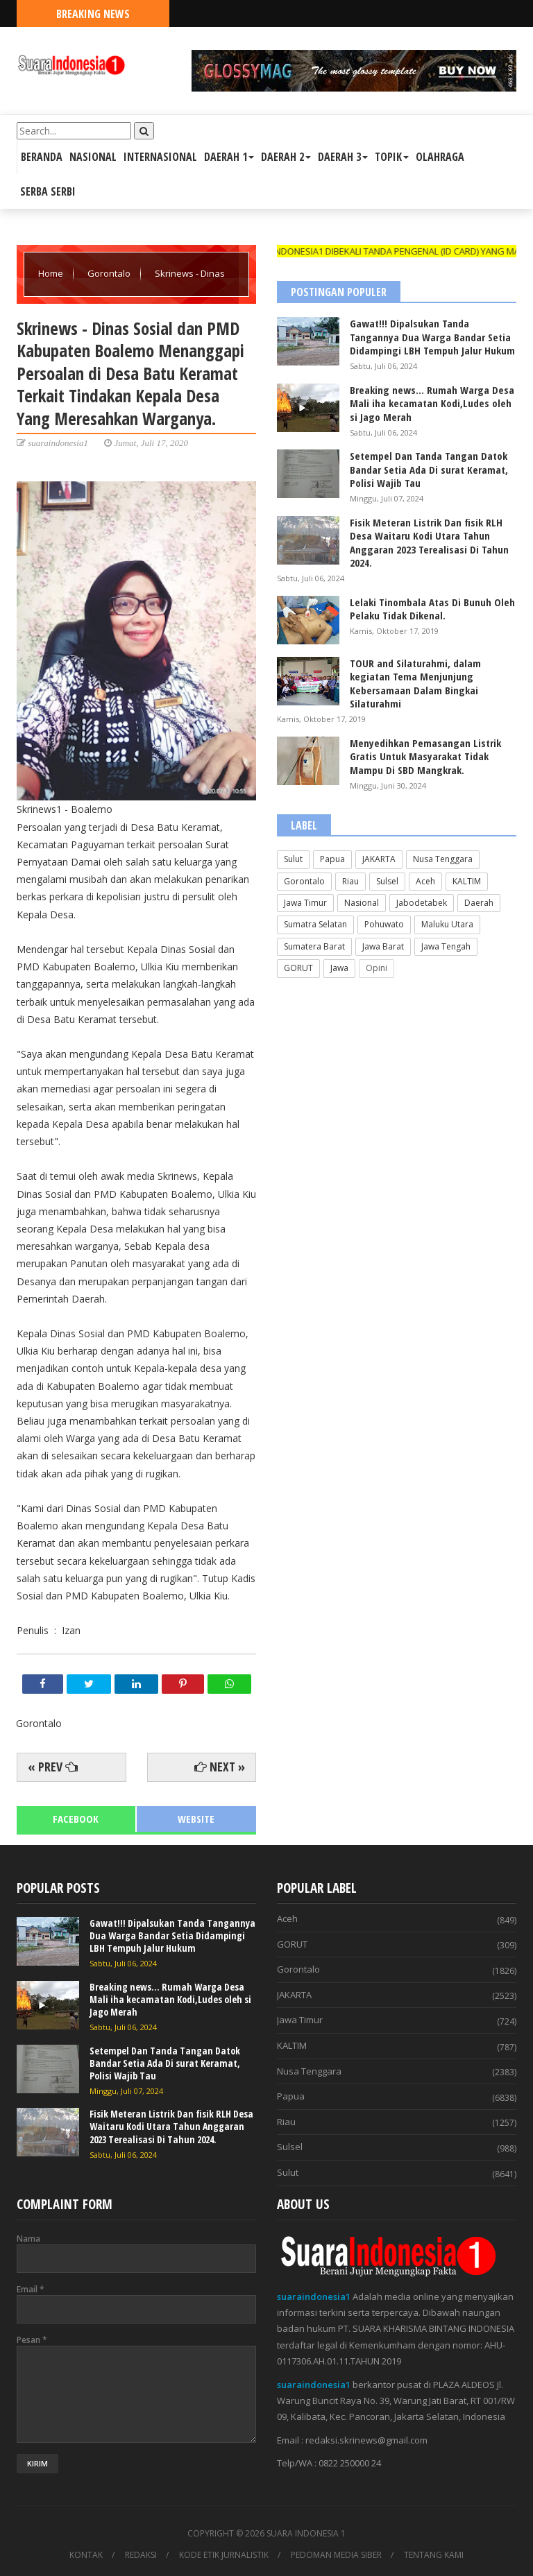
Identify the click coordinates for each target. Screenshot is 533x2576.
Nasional (361, 903)
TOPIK (392, 156)
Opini (376, 968)
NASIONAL (93, 156)
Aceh (425, 881)
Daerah (478, 903)
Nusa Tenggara (443, 859)
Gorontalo (110, 273)
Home (51, 273)
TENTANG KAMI (434, 2555)
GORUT (298, 968)
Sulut (293, 859)
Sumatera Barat (314, 946)
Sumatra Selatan (315, 924)
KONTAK (86, 2555)
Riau (350, 881)
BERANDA (41, 156)
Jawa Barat (383, 946)
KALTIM (466, 881)
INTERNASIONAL (160, 156)
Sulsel (387, 881)
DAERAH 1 (229, 156)
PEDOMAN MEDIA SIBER (336, 2555)
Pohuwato (384, 924)
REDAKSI (141, 2555)
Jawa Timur (305, 903)
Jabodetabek (421, 903)
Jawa (339, 968)
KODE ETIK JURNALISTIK (224, 2555)
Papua (332, 859)
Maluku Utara (447, 924)
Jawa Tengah (446, 946)
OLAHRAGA (440, 156)
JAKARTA (379, 859)
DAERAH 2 (286, 156)
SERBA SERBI (48, 191)
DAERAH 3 (343, 156)
